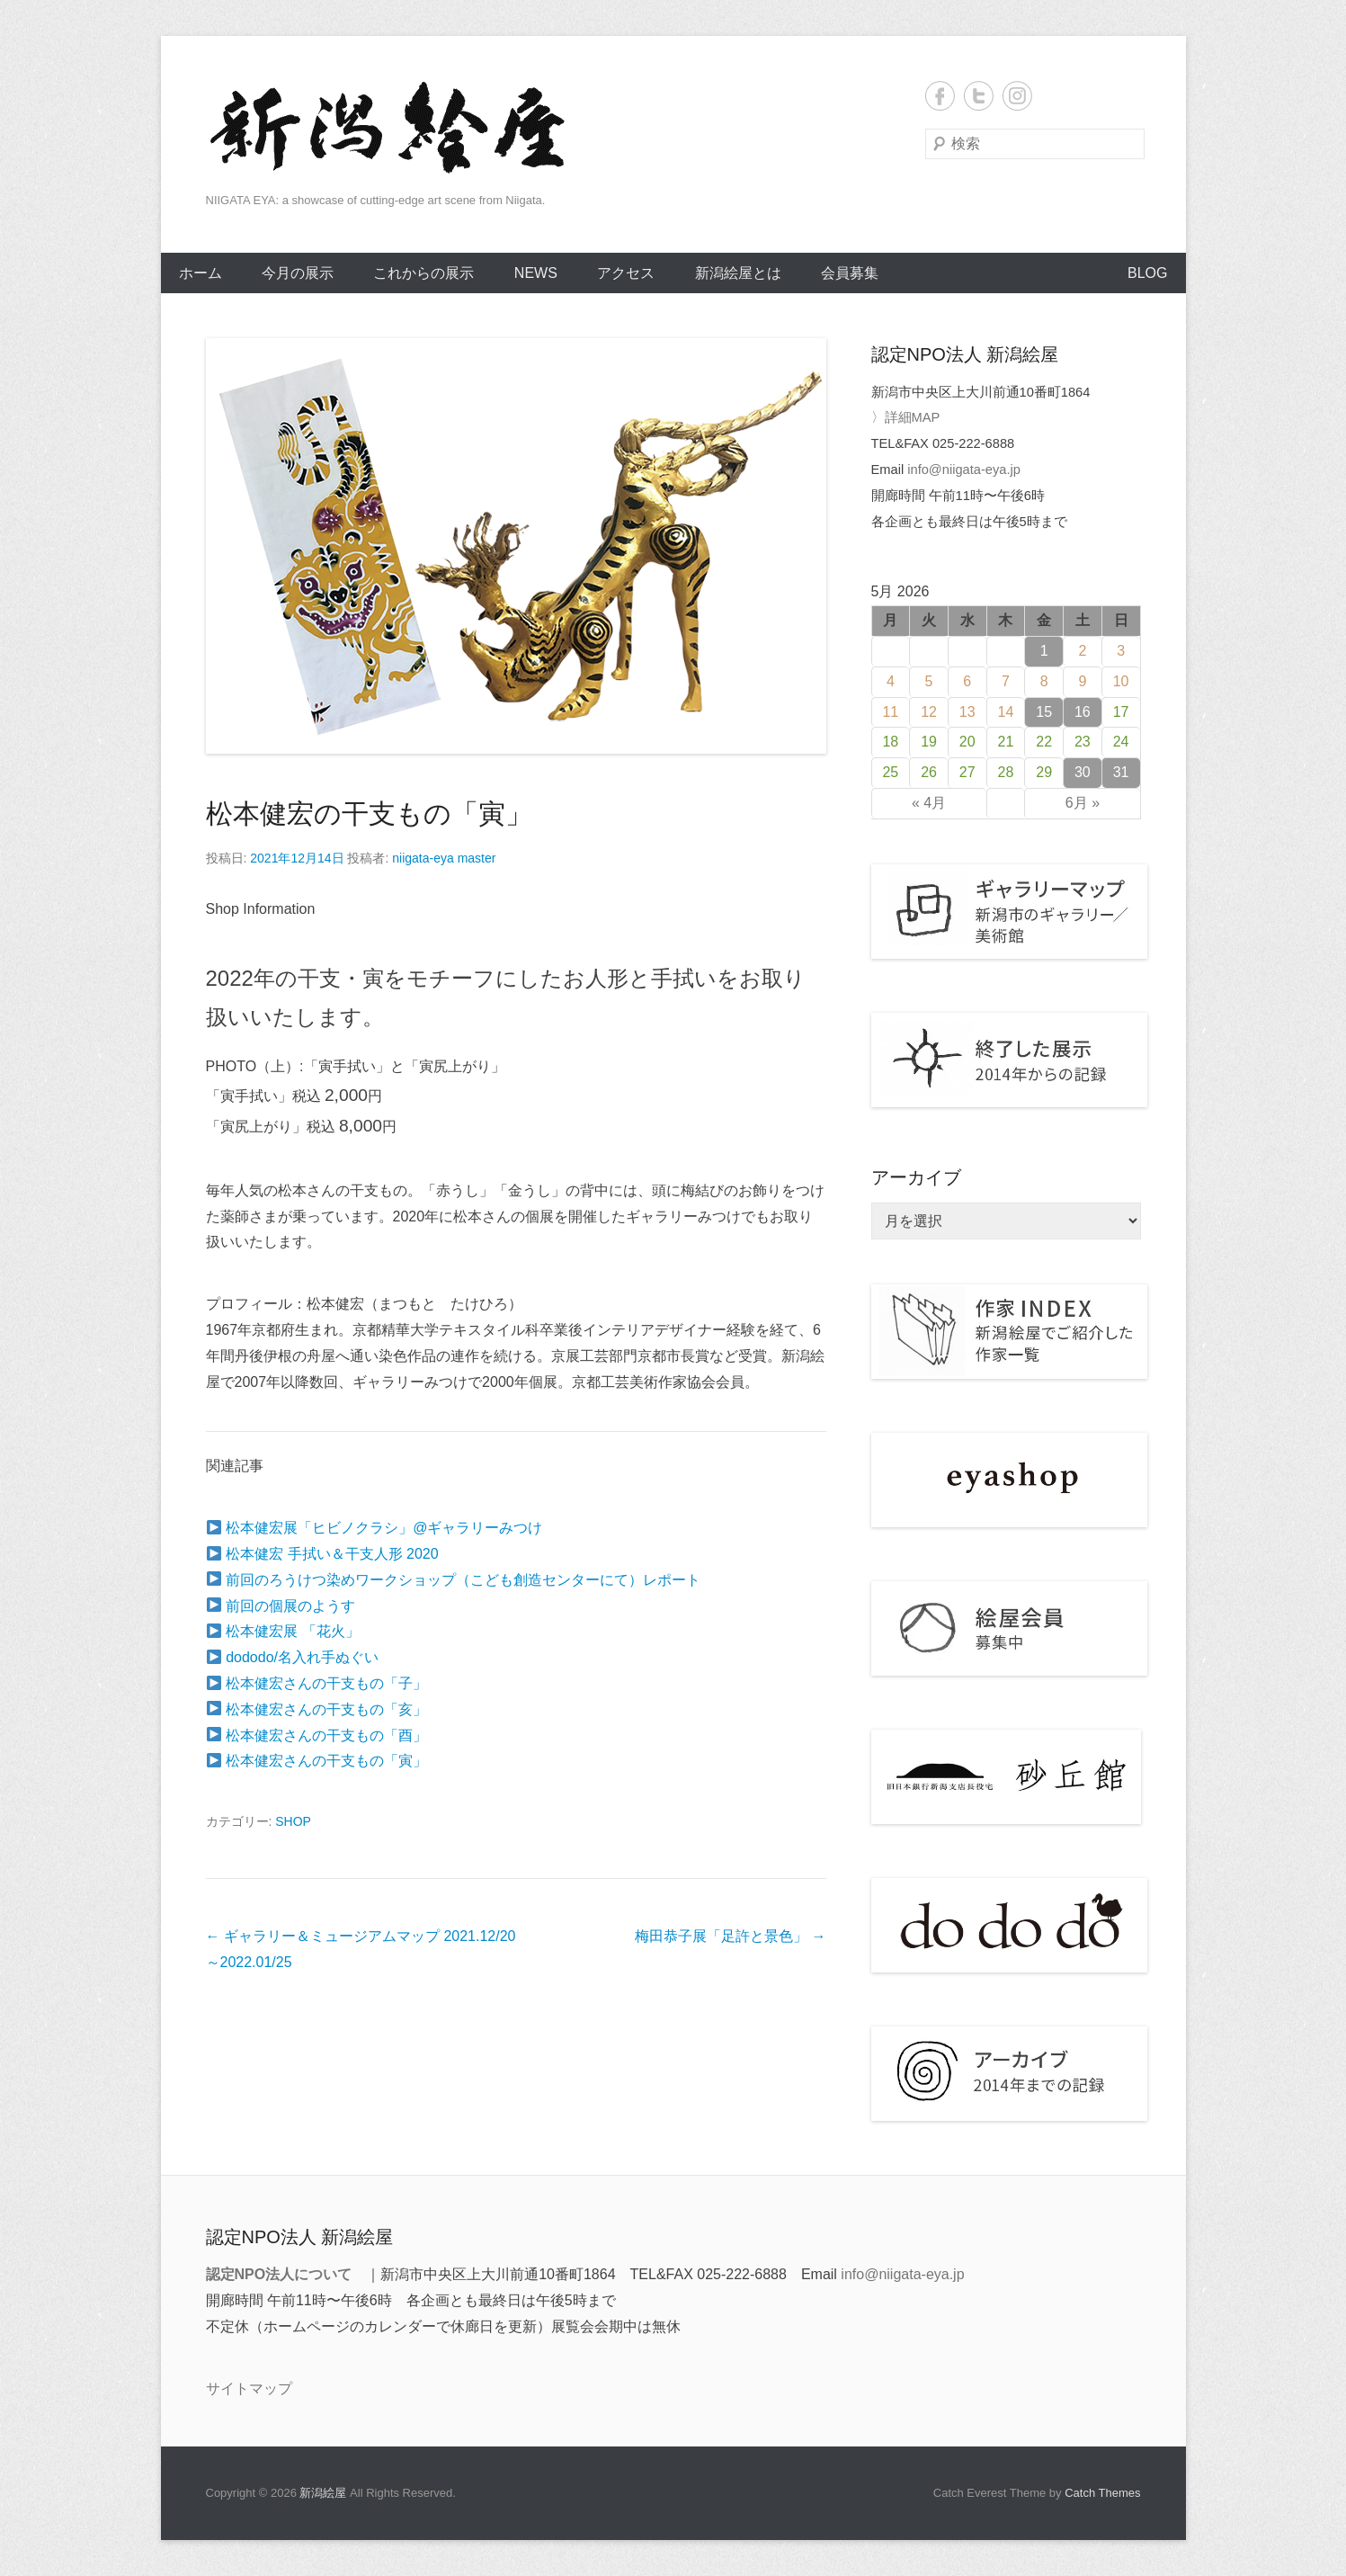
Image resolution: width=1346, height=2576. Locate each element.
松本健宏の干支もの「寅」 (369, 813)
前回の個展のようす (281, 1606)
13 (967, 712)
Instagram (1017, 96)
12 (929, 712)
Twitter (979, 96)
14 (1006, 712)
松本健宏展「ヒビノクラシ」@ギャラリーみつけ (375, 1527)
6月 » (1082, 802)
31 (1121, 772)
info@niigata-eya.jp (964, 469)
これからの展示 (423, 273)
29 (1044, 772)
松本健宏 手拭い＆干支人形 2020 (323, 1553)
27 (967, 772)
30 (1082, 772)
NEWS (535, 273)
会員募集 (849, 273)
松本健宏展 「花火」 (283, 1631)
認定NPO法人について (279, 2274)
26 (929, 772)
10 (1121, 681)
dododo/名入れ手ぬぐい (293, 1657)
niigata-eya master (443, 858)
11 (890, 712)
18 (890, 741)
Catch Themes (1102, 2493)
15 (1044, 712)
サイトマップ (249, 2388)
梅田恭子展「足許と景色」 (730, 1936)
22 (1044, 741)
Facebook (940, 96)
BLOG (1147, 273)
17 (1121, 712)
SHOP (293, 1821)
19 (929, 741)
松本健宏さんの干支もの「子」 (317, 1683)
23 (1082, 741)
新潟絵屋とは (738, 273)
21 (1006, 741)
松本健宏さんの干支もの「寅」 (317, 1760)
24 (1121, 741)
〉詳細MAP (905, 417)
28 (1006, 772)
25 (890, 772)
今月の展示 (298, 273)
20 (967, 741)
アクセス (626, 273)
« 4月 (929, 802)
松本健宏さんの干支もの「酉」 (317, 1735)
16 (1082, 712)
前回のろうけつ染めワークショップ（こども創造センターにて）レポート (454, 1580)
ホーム (200, 273)
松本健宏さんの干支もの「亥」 (317, 1709)
